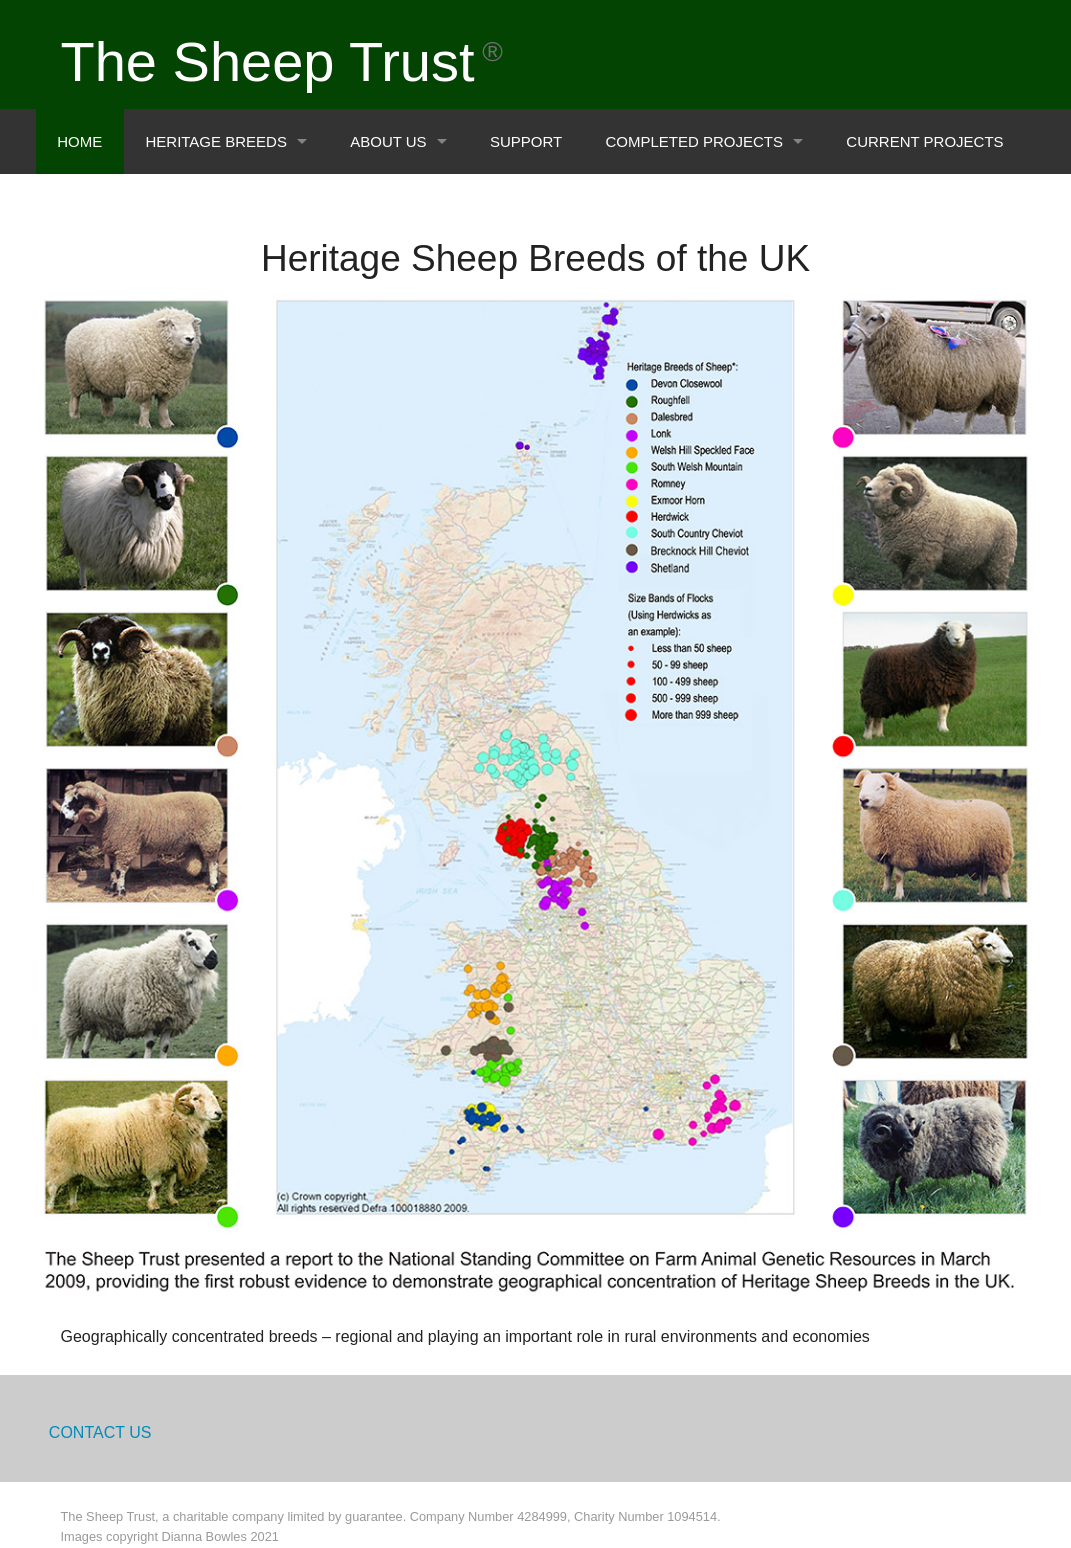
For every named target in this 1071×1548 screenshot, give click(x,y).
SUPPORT (526, 141)
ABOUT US (388, 141)
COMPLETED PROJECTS (694, 141)
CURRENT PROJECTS (924, 141)
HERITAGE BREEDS (215, 141)
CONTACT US (100, 1432)
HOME (79, 141)
